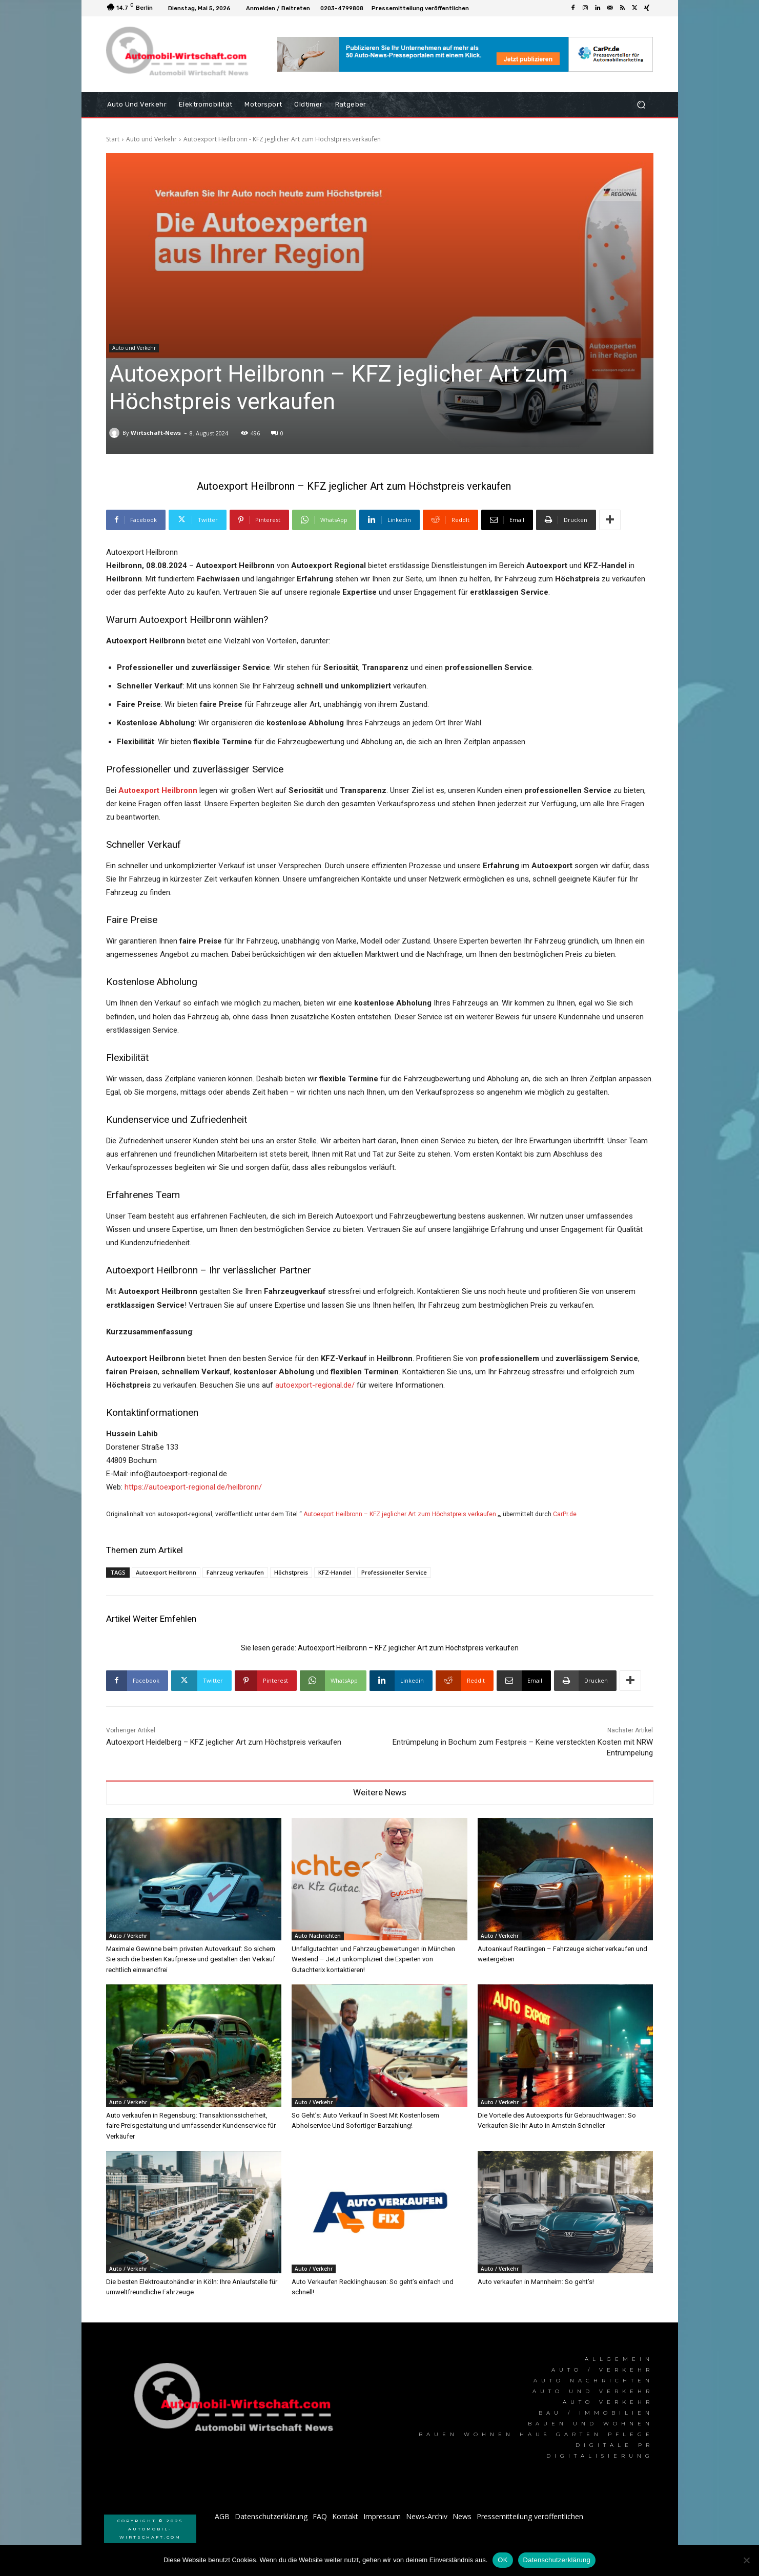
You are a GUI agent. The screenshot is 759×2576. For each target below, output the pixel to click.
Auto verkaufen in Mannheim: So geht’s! (536, 2282)
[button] (641, 105)
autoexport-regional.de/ (315, 1385)
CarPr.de (565, 1514)
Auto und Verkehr (151, 139)
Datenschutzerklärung (556, 2560)
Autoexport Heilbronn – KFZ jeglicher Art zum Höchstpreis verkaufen (399, 1514)
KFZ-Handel (334, 1572)
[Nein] (746, 2560)
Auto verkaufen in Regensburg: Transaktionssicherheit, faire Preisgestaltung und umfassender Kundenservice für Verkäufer (191, 2125)
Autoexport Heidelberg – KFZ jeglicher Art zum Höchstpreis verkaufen (223, 1742)
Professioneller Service (394, 1572)
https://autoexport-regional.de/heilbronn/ (193, 1487)
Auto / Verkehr (128, 1935)
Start (112, 139)
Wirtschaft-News (156, 432)
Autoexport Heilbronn (166, 1572)
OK (502, 2560)
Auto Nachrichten (318, 1935)
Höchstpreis (291, 1572)
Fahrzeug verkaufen (235, 1572)
